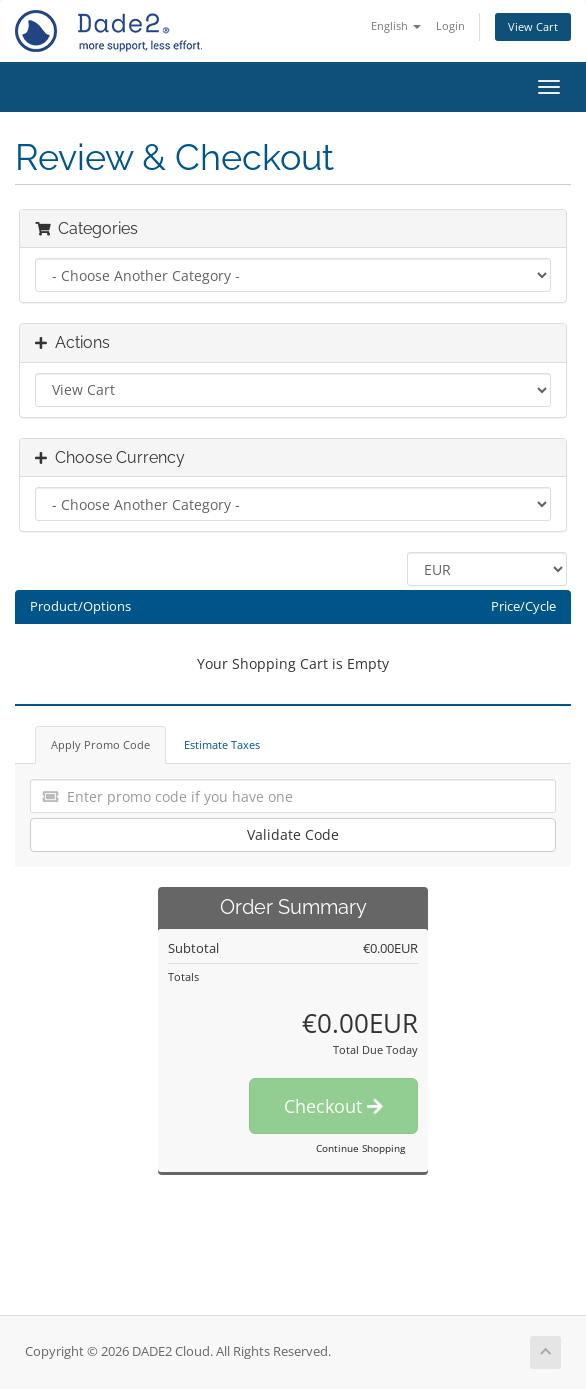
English (396, 25)
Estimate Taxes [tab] (222, 744)
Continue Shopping (360, 1148)
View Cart (533, 26)
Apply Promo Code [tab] (100, 744)
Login (450, 25)
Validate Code (293, 834)
